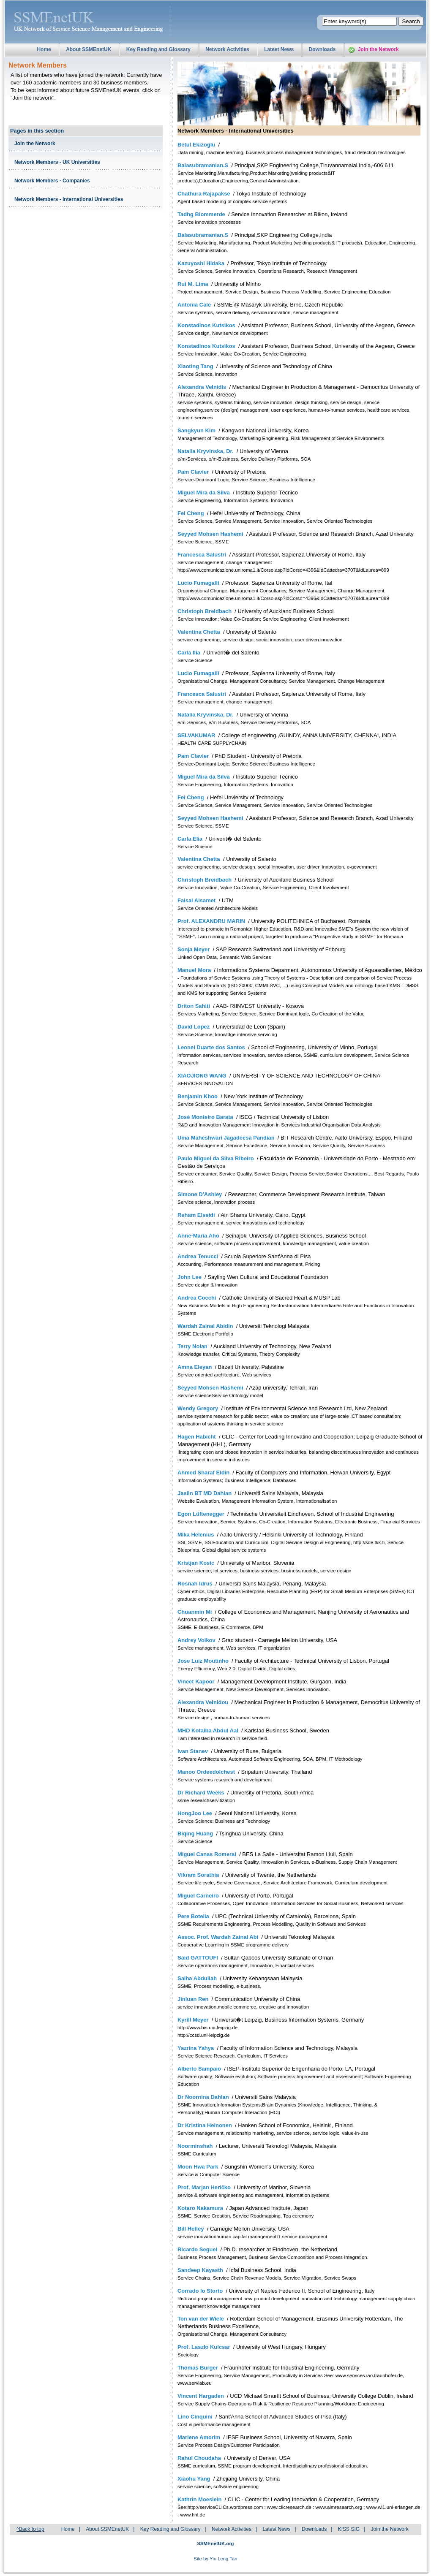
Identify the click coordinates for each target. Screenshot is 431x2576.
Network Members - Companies (52, 181)
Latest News (279, 49)
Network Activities (227, 49)
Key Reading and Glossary (158, 49)
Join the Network (378, 49)
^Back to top (30, 2529)
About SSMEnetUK (88, 49)
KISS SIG (349, 2529)
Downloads (322, 49)
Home (44, 49)
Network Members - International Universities (68, 199)
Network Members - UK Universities (57, 162)
